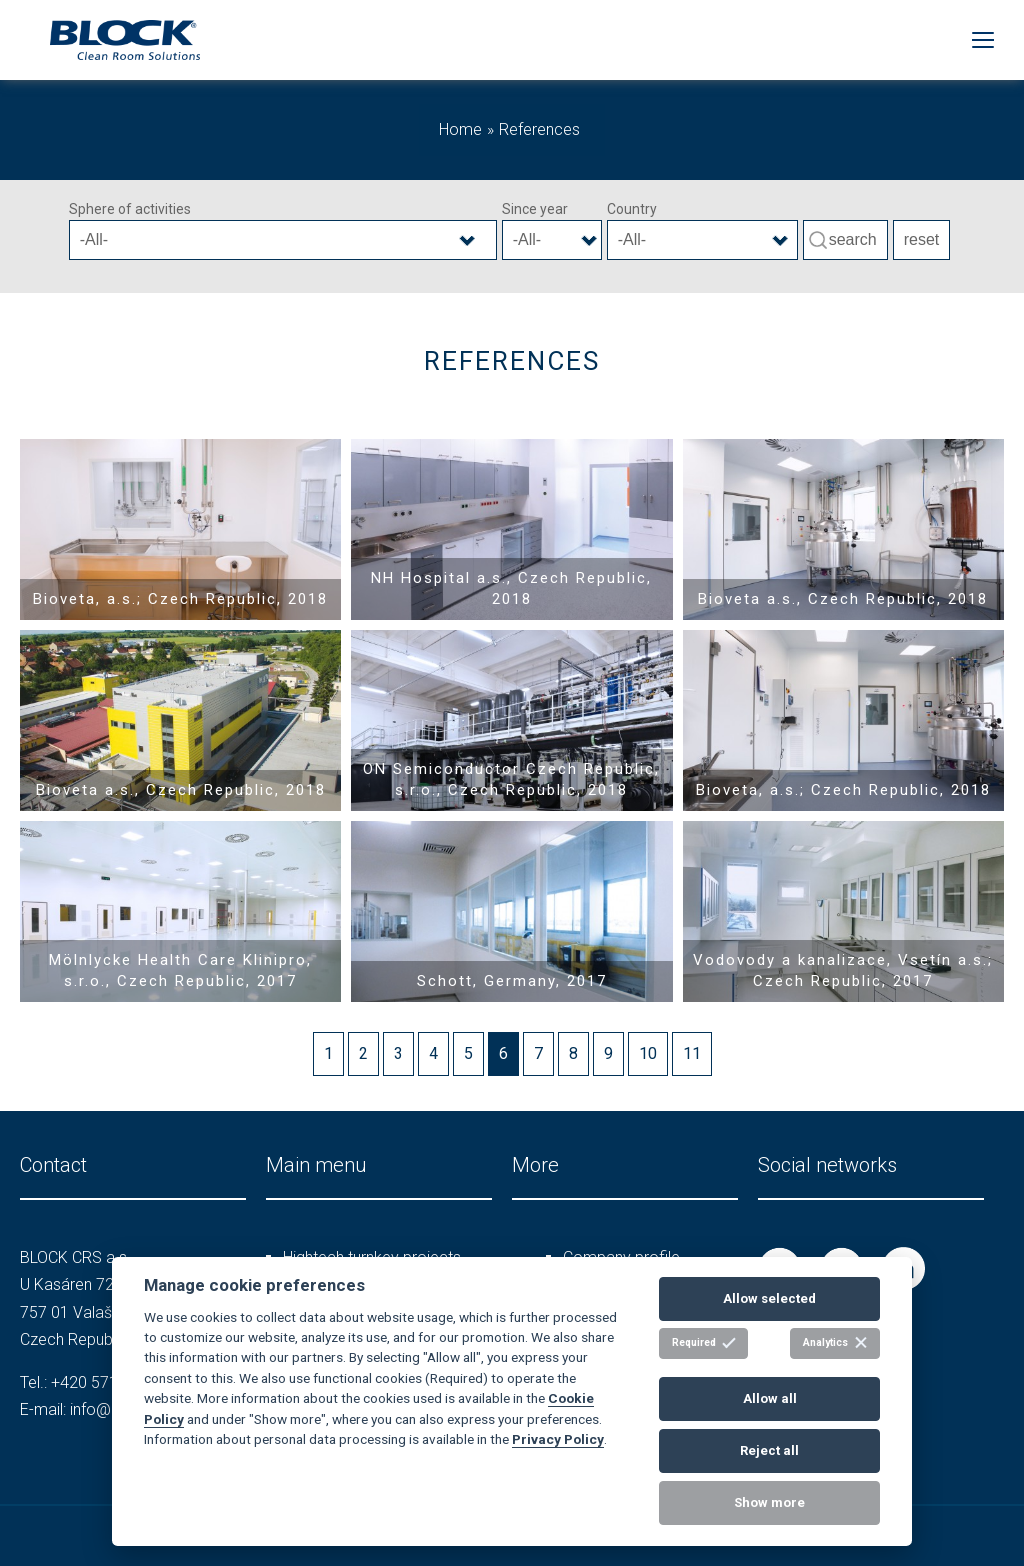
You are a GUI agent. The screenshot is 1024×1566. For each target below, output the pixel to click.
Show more (769, 1502)
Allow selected (769, 1298)
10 (648, 1053)
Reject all (769, 1450)
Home (460, 129)
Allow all (770, 1398)
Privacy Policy (558, 1439)
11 (692, 1053)
